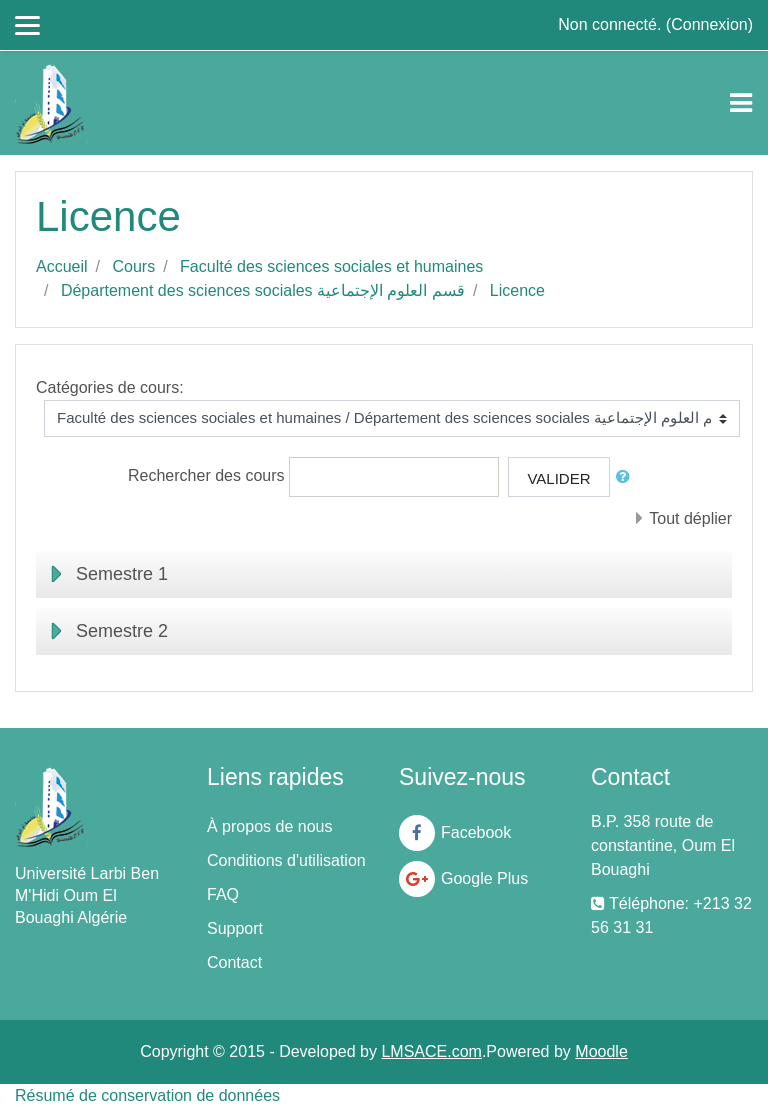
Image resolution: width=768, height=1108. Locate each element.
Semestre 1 (122, 574)
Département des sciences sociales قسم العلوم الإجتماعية (263, 290)
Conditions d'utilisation (286, 860)
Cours (133, 266)
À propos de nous (269, 826)
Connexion (709, 24)
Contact (234, 962)
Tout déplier (690, 518)
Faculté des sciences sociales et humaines (331, 266)
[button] (627, 477)
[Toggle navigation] (741, 103)
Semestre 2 (122, 631)
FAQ (223, 894)
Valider (558, 478)
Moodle (601, 1051)
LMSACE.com (431, 1051)
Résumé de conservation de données (147, 1095)
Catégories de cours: (110, 387)
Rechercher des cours (206, 475)
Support (235, 928)
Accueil (62, 266)
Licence (517, 290)
